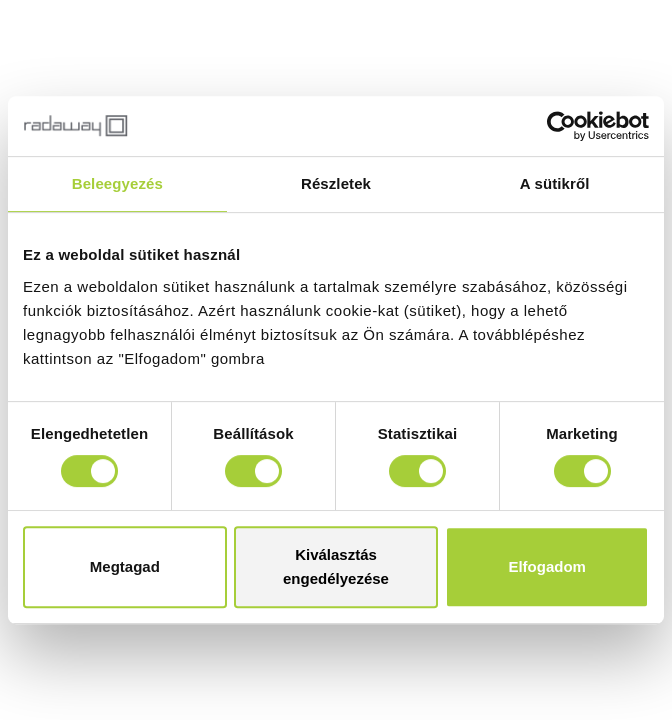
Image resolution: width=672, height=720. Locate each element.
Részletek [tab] (336, 183)
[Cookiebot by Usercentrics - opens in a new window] (561, 126)
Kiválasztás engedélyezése (336, 566)
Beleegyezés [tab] (117, 183)
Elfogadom (547, 566)
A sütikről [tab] (555, 183)
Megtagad (125, 566)
